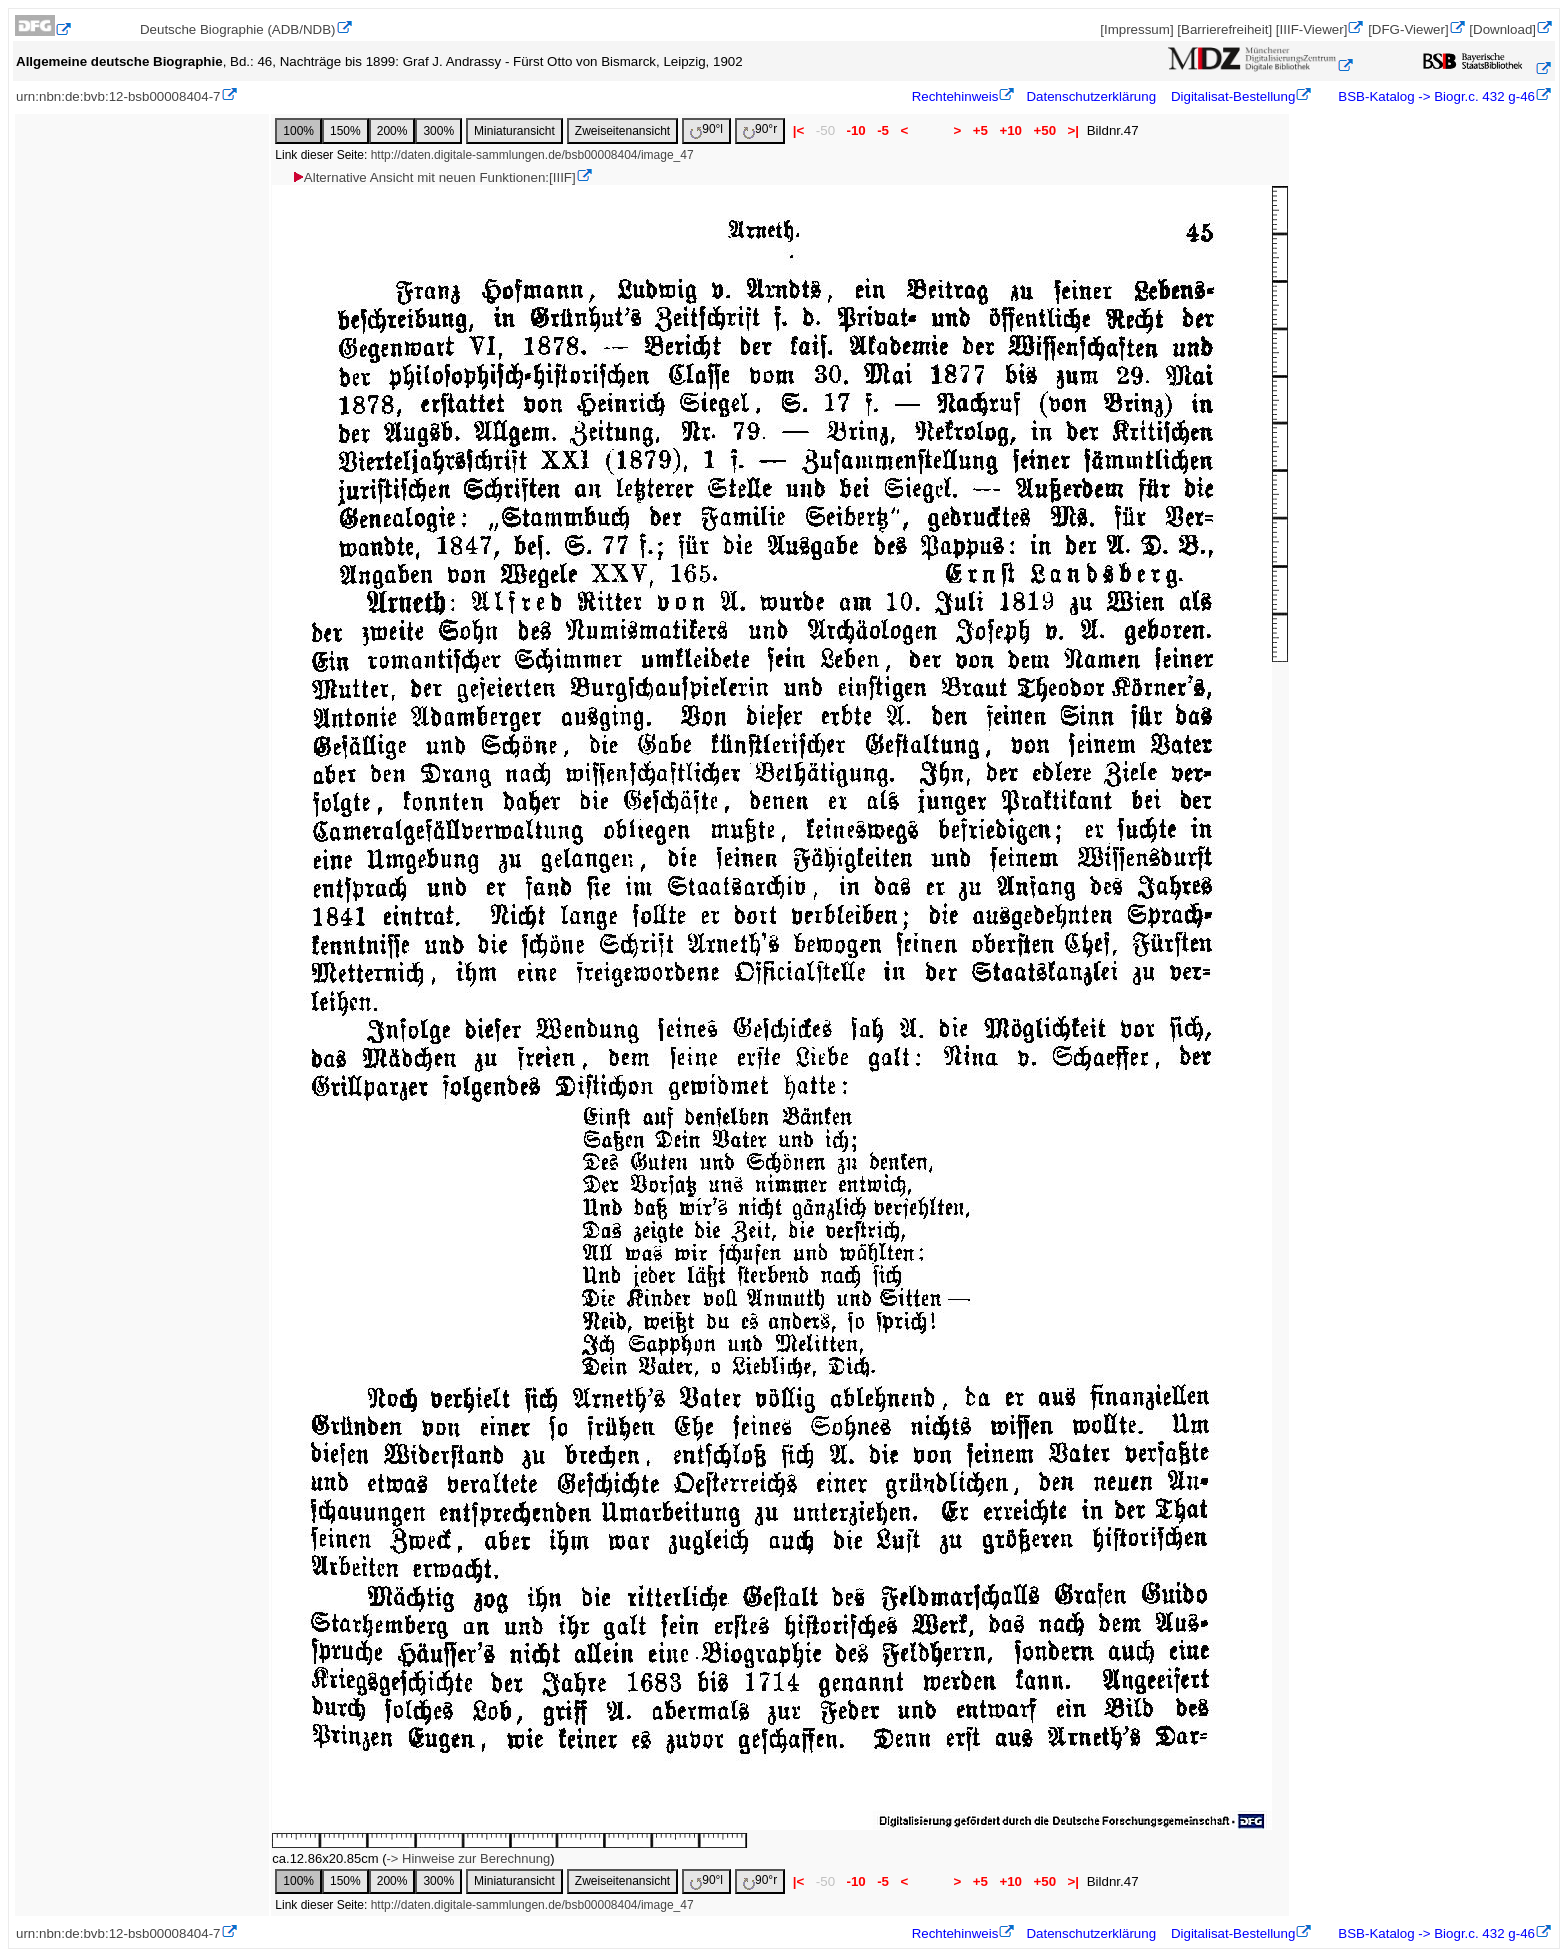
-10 (856, 130)
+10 (1011, 130)
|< (798, 130)
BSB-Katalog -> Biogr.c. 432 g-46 (1435, 96)
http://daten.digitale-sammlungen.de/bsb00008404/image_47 (532, 155)
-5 (882, 130)
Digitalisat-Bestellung (1233, 96)
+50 (1045, 130)
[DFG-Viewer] (1408, 29)
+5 (980, 130)
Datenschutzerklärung (1091, 96)
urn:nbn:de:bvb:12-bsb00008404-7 (118, 96)
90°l (706, 130)
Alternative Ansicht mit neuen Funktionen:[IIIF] (433, 177)
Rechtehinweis (955, 96)
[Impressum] (1136, 29)
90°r (760, 130)
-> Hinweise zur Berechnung (468, 1858)
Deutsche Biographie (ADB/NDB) (238, 29)
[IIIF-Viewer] (1312, 29)
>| (1073, 130)
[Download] (1502, 29)
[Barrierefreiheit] (1224, 29)
